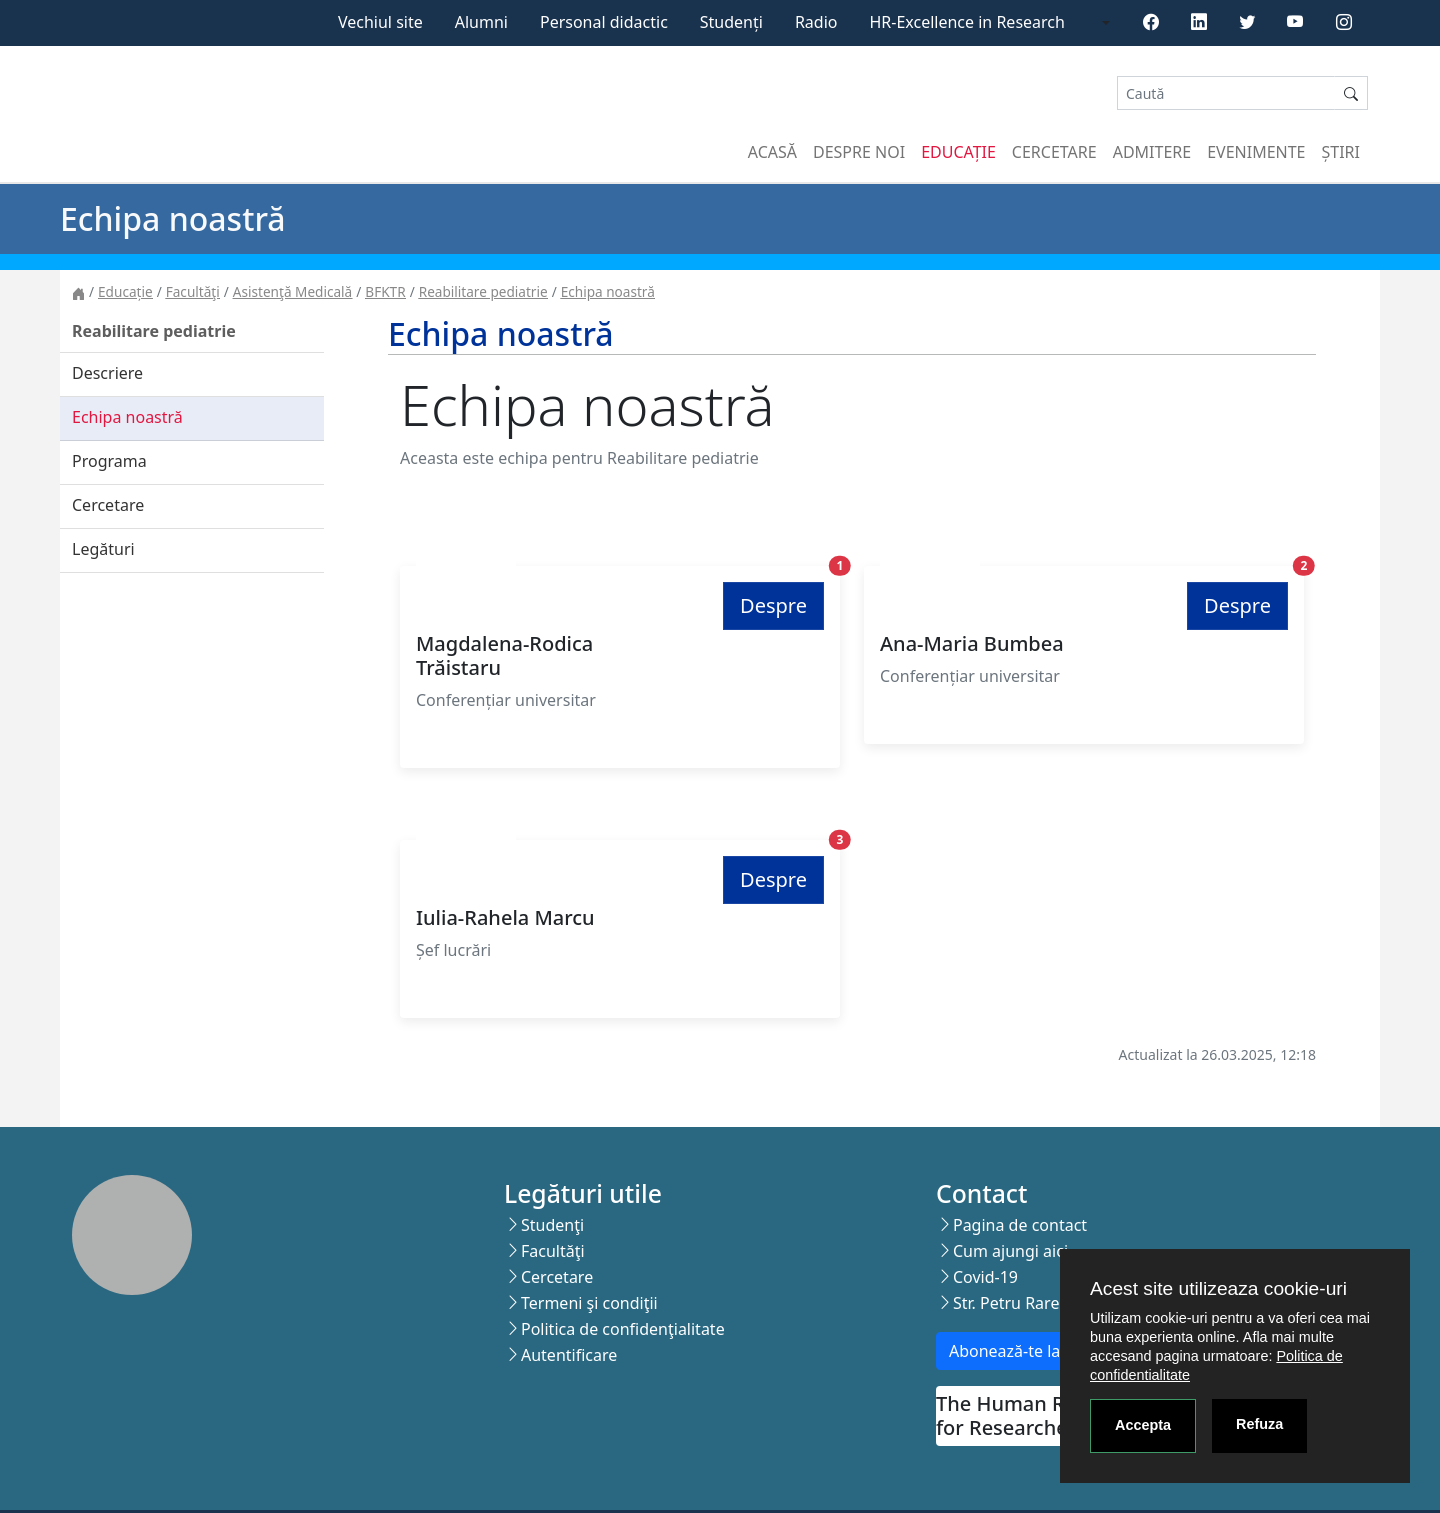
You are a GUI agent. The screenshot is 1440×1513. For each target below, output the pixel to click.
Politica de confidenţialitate (623, 1329)
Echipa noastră (608, 291)
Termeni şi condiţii (589, 1303)
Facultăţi (193, 291)
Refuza (1259, 1424)
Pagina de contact (1020, 1225)
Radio (816, 22)
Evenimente (1256, 152)
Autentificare (569, 1355)
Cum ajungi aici (1010, 1251)
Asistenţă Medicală (292, 291)
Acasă (772, 152)
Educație (958, 152)
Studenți (731, 22)
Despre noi (859, 152)
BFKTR (385, 291)
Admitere (1152, 152)
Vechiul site (380, 22)
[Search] (1226, 93)
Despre (773, 605)
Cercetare (1054, 152)
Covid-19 (985, 1277)
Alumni (481, 22)
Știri (1341, 152)
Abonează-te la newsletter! (1048, 1351)
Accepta (1143, 1425)
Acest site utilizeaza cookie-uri (1218, 1288)
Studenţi (552, 1225)
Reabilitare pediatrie (483, 291)
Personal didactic (604, 22)
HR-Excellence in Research (967, 22)
